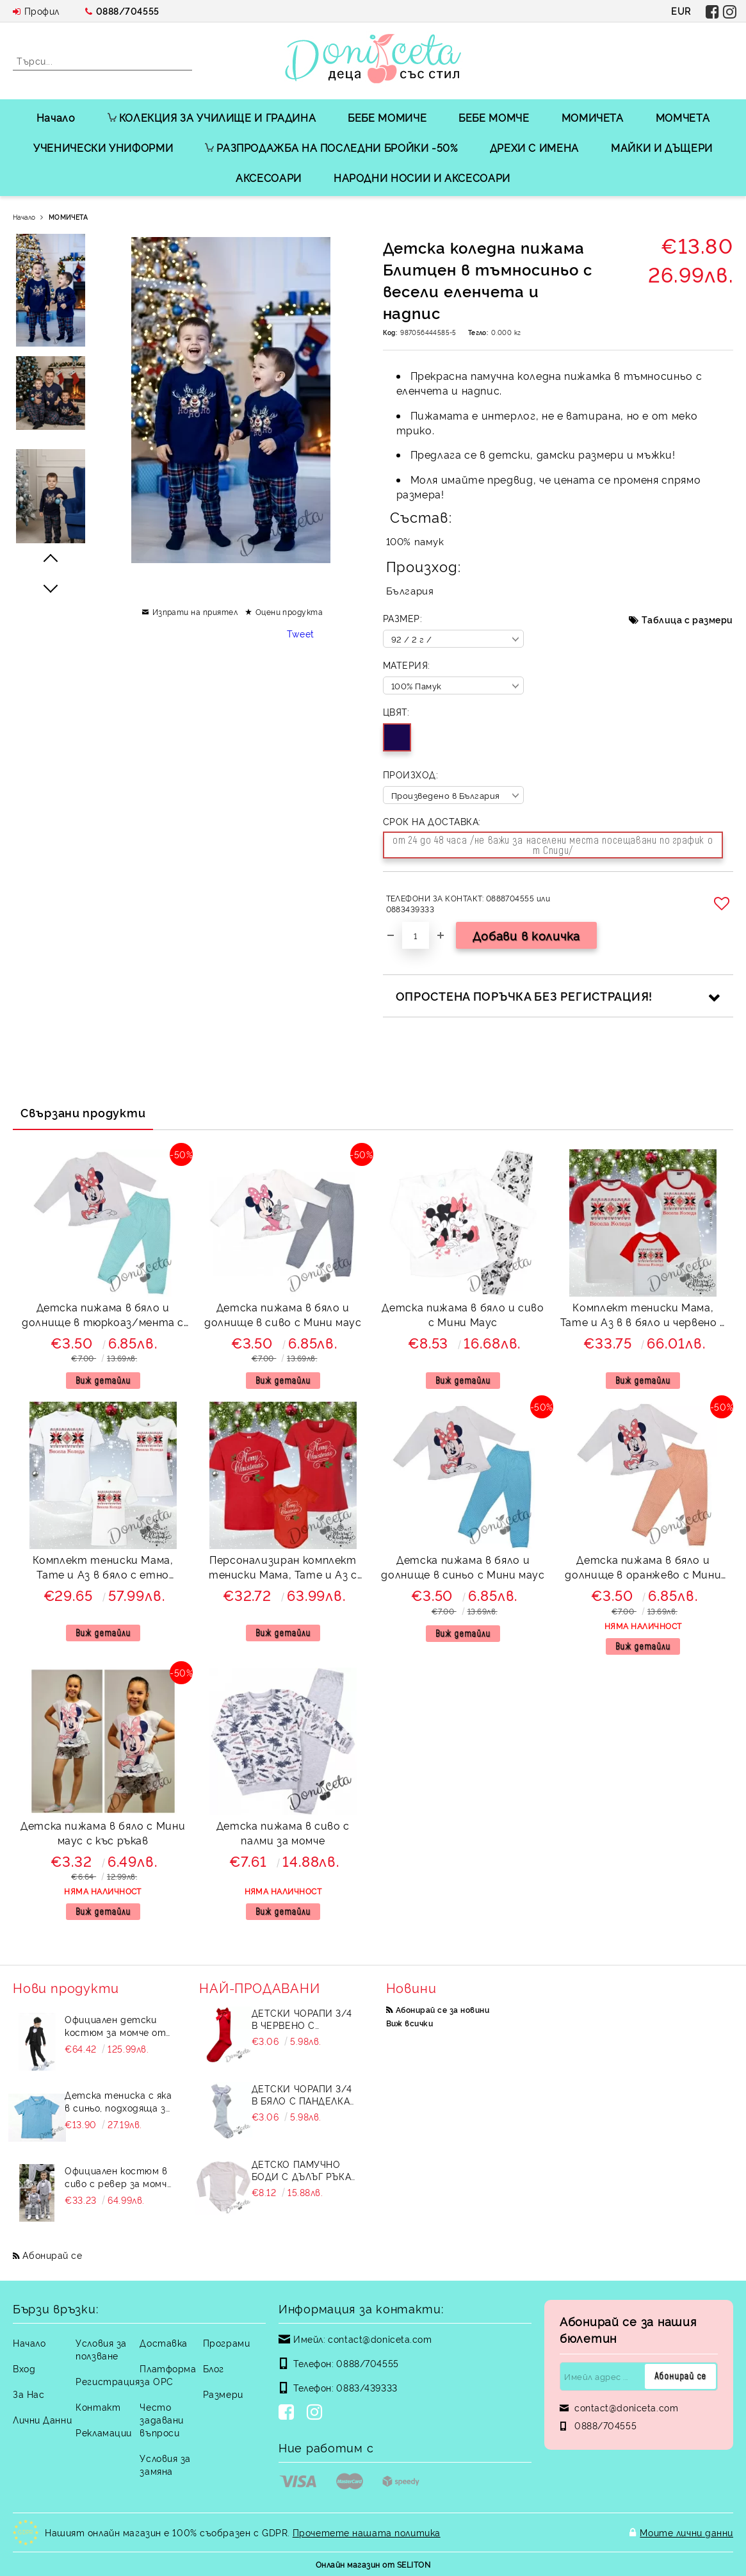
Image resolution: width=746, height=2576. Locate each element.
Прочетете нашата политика (367, 2532)
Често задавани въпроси (161, 2419)
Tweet (300, 633)
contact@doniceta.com (380, 2339)
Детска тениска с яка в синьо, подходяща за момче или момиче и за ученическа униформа (118, 2101)
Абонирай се (52, 2255)
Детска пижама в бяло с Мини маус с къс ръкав (102, 1832)
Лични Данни (42, 2419)
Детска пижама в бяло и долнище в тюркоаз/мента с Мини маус (103, 1316)
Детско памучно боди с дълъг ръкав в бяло (304, 2170)
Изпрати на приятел (195, 611)
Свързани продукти (82, 1112)
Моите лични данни (686, 2532)
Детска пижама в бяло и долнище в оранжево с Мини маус (643, 1568)
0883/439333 (366, 2387)
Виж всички (410, 2022)
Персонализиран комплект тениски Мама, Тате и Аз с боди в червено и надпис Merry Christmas (283, 1568)
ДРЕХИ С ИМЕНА (534, 147)
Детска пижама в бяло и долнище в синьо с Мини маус (462, 1566)
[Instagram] (317, 2413)
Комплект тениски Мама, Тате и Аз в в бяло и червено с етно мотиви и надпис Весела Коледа (643, 1316)
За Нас (28, 2394)
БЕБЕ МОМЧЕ (493, 117)
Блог (213, 2368)
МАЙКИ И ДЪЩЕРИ (662, 147)
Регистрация (108, 2381)
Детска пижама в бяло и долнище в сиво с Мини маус (283, 1314)
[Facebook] (289, 2413)
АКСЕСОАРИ (269, 177)
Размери (223, 2394)
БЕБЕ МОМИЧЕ (387, 117)
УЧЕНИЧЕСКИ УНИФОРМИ (103, 147)
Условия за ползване (101, 2348)
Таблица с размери (687, 619)
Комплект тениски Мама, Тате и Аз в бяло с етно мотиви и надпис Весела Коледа (103, 1568)
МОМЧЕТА (683, 117)
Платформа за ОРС (168, 2374)
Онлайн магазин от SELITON (373, 2564)
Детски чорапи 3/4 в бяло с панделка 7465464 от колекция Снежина (306, 2094)
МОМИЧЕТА (593, 117)
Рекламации (104, 2432)
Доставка (163, 2342)
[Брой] (415, 935)
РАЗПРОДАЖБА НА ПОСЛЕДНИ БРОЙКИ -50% (331, 147)
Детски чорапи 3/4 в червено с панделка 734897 (302, 2018)
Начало (56, 117)
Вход (24, 2368)
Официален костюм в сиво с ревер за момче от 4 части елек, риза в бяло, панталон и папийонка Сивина (118, 2177)
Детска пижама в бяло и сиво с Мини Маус (463, 1314)
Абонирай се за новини (442, 2009)
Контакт (98, 2406)
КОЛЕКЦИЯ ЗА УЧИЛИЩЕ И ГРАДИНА (212, 117)
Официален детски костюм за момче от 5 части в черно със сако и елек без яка (115, 2026)
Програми (226, 2342)
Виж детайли (103, 1380)
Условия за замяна (165, 2464)
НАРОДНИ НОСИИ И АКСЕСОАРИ (422, 177)
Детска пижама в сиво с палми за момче (283, 1832)
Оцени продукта (289, 611)
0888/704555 (127, 10)
